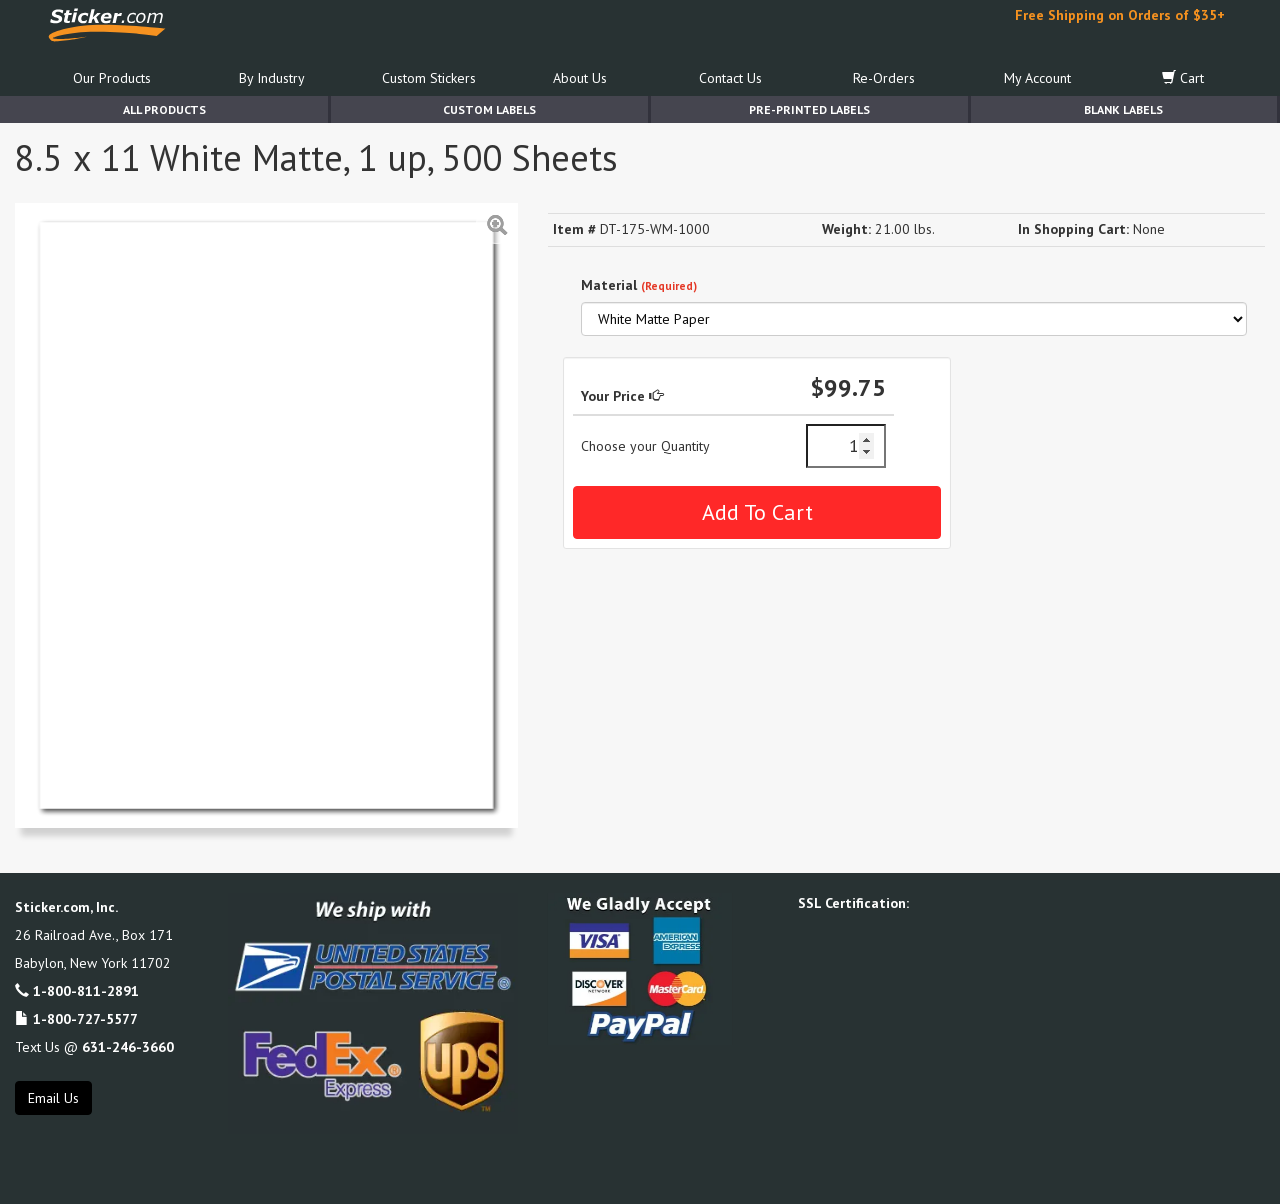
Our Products (112, 78)
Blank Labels (1123, 109)
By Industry (272, 78)
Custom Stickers (429, 78)
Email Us (53, 1098)
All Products (164, 109)
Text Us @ (94, 1047)
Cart (1183, 78)
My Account (1037, 78)
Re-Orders (884, 78)
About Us (580, 78)
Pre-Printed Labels (809, 109)
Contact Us (730, 78)
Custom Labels (489, 109)
